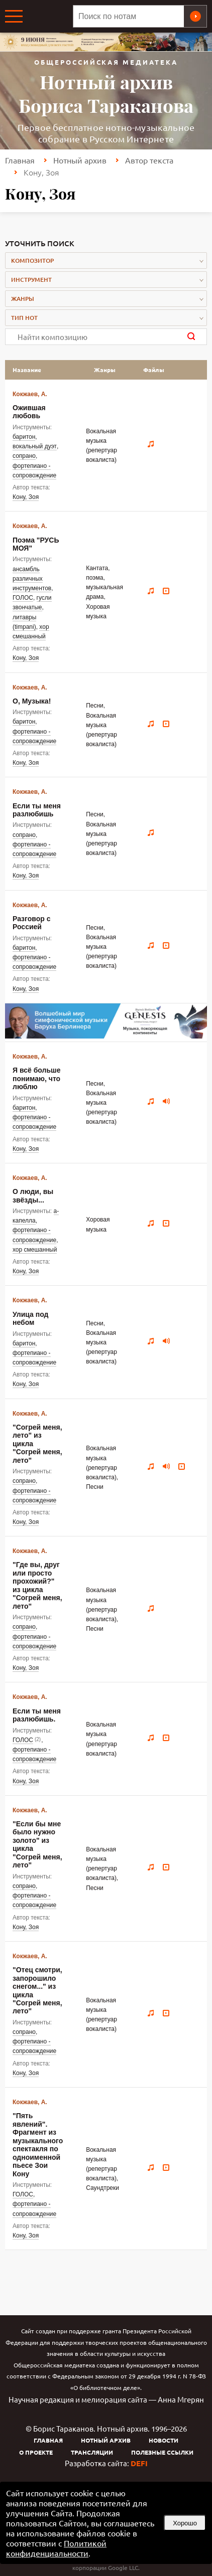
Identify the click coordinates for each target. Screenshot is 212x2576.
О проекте (36, 2452)
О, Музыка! (32, 701)
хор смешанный (35, 1249)
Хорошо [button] (185, 2523)
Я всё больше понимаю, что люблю (36, 1078)
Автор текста (149, 160)
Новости (163, 2440)
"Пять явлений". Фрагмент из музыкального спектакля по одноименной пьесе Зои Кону (38, 2144)
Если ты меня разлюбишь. (37, 1715)
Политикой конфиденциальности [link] (56, 2548)
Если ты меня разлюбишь (37, 810)
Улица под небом (31, 1318)
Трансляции (92, 2452)
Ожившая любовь (29, 412)
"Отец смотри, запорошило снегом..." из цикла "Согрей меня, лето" (37, 1990)
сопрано (24, 455)
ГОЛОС (23, 597)
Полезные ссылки (162, 2452)
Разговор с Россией (31, 923)
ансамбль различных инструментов (32, 579)
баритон (24, 436)
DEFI (139, 2463)
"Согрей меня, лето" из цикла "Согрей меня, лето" (37, 1443)
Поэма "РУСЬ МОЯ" (36, 544)
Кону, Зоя (26, 496)
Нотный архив (80, 160)
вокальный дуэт (35, 446)
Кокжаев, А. (30, 394)
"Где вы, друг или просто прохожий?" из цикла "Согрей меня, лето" (37, 1585)
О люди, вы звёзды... (33, 1195)
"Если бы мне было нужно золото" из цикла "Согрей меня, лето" (37, 1844)
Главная (20, 160)
